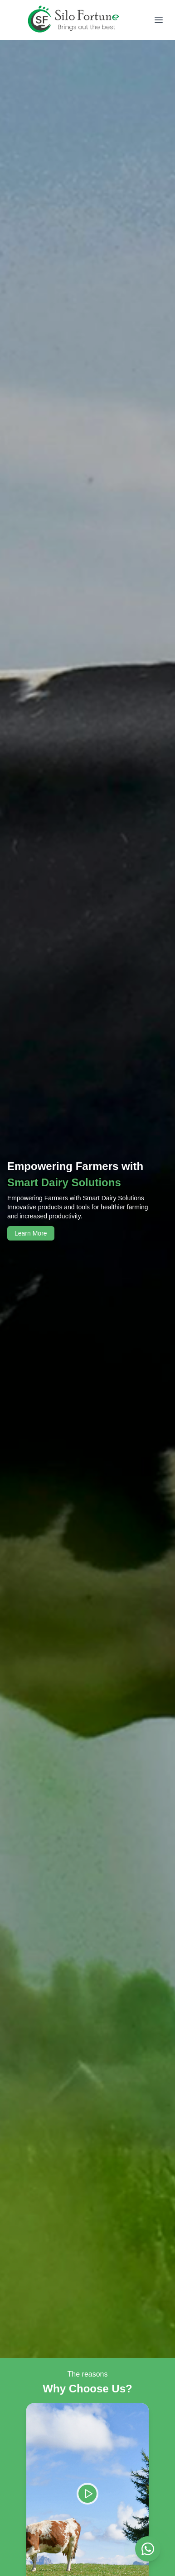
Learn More (31, 1233)
